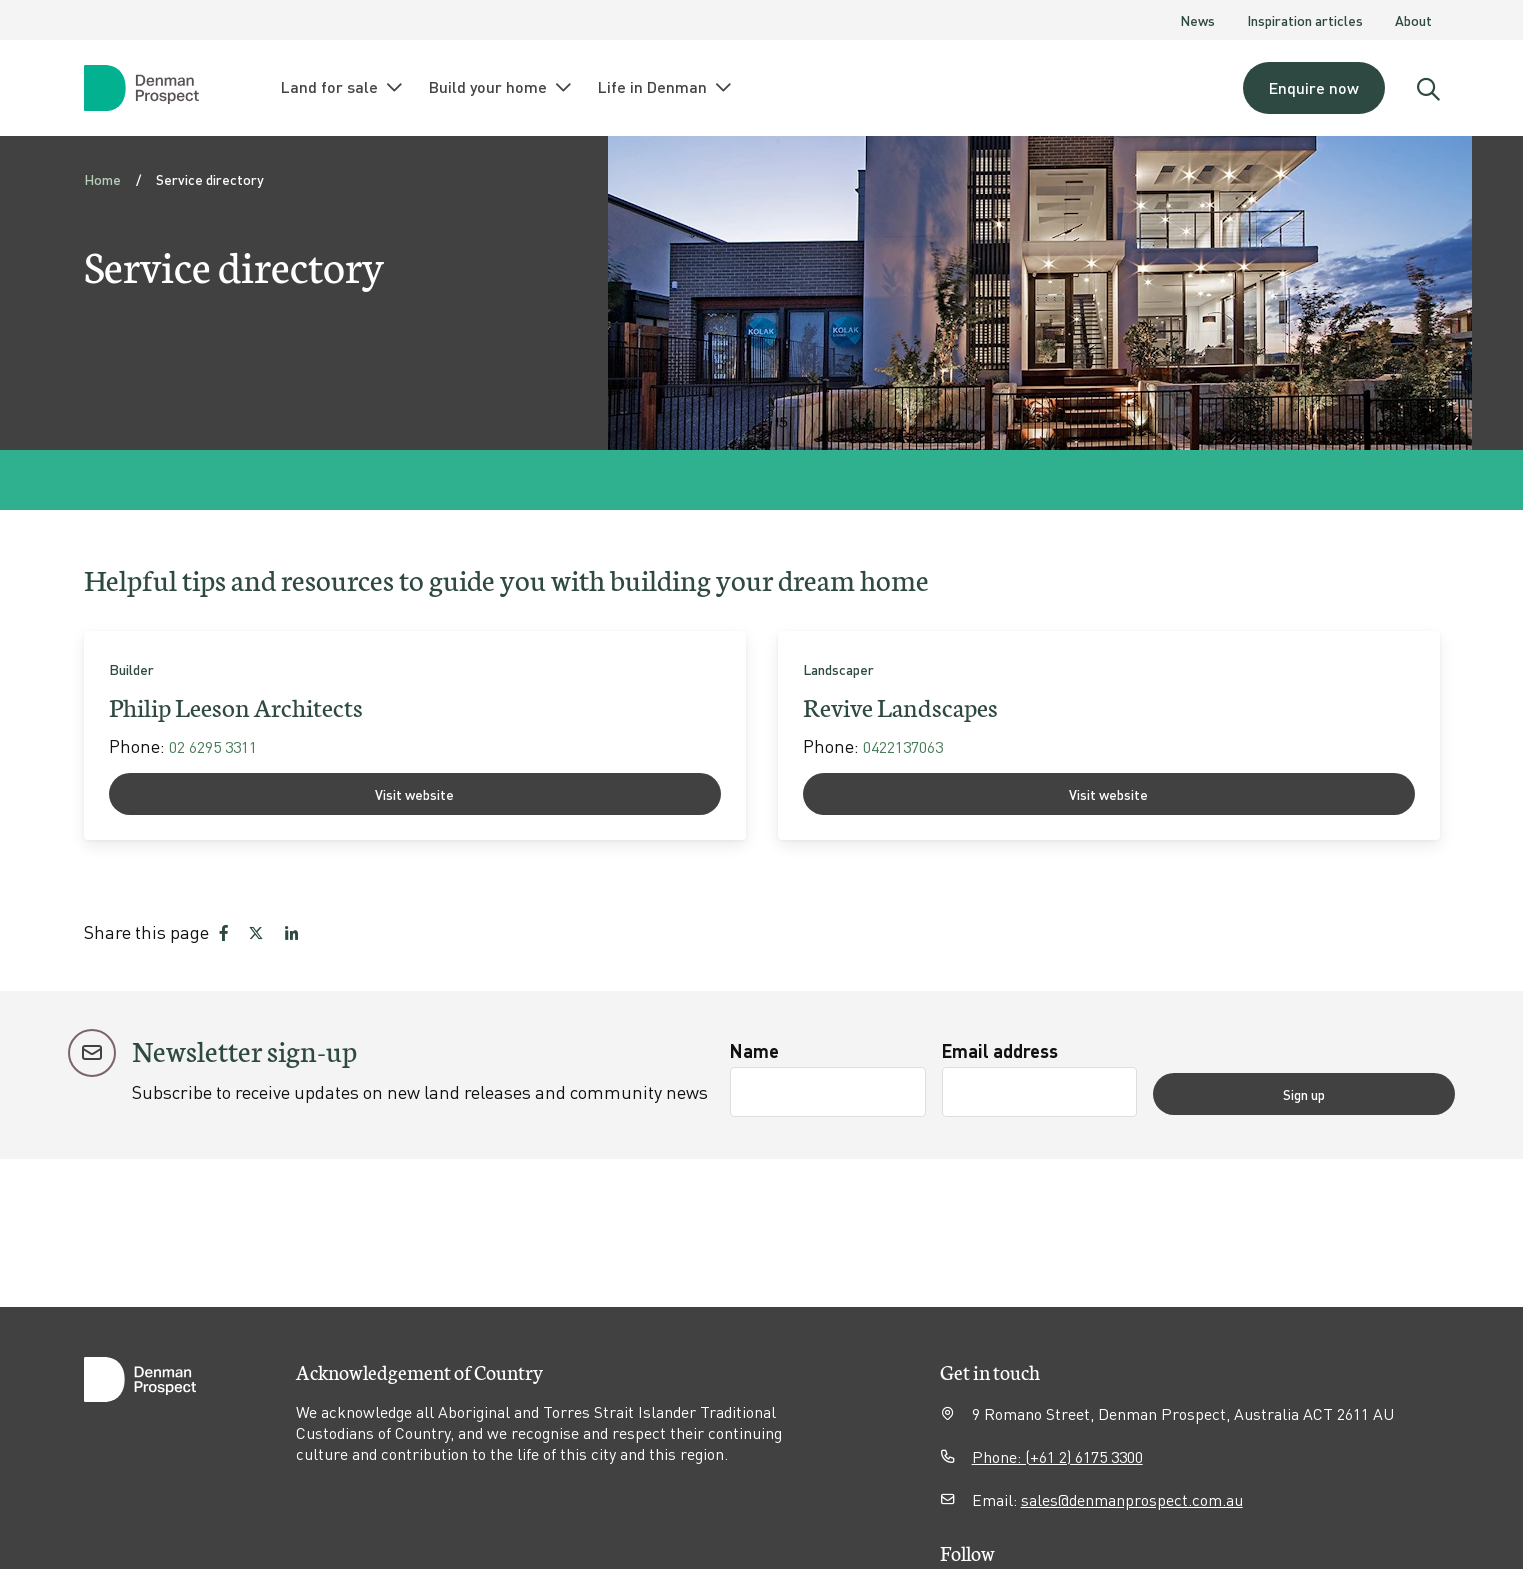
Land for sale (343, 87)
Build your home (501, 87)
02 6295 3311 (213, 746)
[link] (415, 735)
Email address (1075, 1050)
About (1413, 20)
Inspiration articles (1305, 20)
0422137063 (903, 746)
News (1197, 20)
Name (754, 1050)
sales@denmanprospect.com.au (1132, 1499)
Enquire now (1314, 87)
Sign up (1380, 1092)
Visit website (414, 794)
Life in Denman (666, 87)
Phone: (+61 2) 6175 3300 (1057, 1456)
